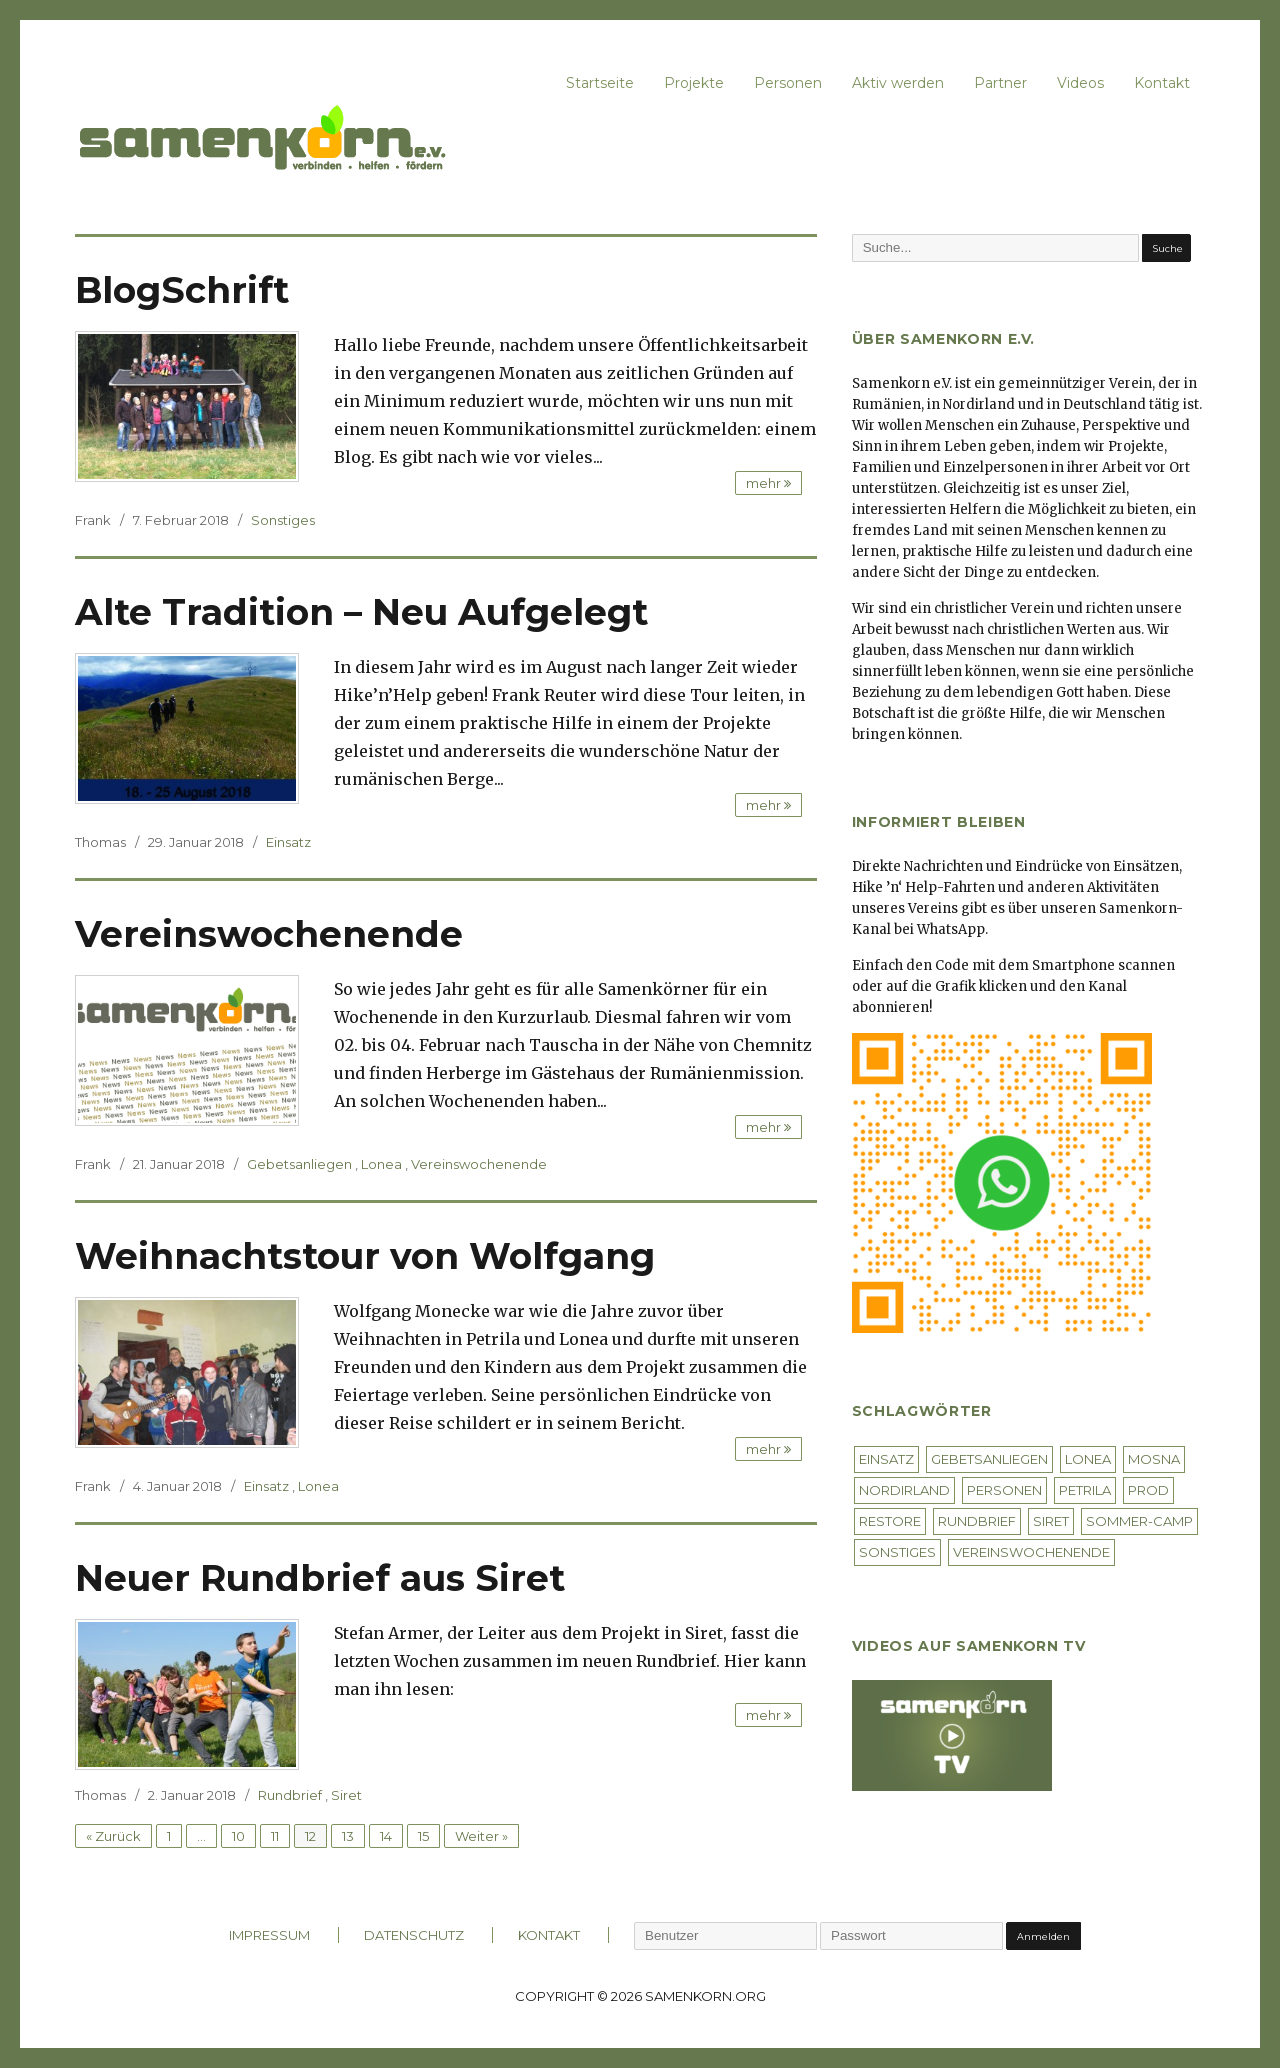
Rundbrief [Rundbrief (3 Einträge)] (977, 1521)
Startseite (600, 83)
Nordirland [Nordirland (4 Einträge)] (904, 1490)
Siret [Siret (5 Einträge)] (1051, 1521)
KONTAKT (549, 1935)
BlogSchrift (182, 290)
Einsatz (288, 842)
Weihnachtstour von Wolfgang (365, 1256)
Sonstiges (283, 520)
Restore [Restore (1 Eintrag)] (890, 1521)
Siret (346, 1795)
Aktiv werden (898, 83)
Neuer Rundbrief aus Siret (320, 1578)
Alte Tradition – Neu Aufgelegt (361, 612)
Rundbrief (290, 1795)
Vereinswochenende (269, 934)
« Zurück (113, 1836)
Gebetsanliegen (299, 1164)
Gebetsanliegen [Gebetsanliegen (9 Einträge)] (989, 1459)
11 (275, 1836)
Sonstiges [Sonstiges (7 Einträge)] (897, 1552)
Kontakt (1162, 83)
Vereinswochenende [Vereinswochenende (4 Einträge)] (1031, 1552)
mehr (768, 483)
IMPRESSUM (269, 1935)
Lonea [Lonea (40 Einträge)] (1088, 1459)
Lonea (381, 1164)
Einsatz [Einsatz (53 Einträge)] (886, 1459)
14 (386, 1836)
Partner (1000, 83)
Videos (1080, 83)
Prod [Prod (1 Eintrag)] (1148, 1490)
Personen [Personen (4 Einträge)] (1004, 1490)
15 (423, 1836)
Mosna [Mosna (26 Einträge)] (1154, 1459)
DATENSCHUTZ (414, 1935)
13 (348, 1836)
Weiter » (481, 1836)
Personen (788, 83)
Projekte (694, 83)
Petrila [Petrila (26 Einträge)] (1085, 1490)
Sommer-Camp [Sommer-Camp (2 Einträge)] (1139, 1521)
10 (238, 1836)
